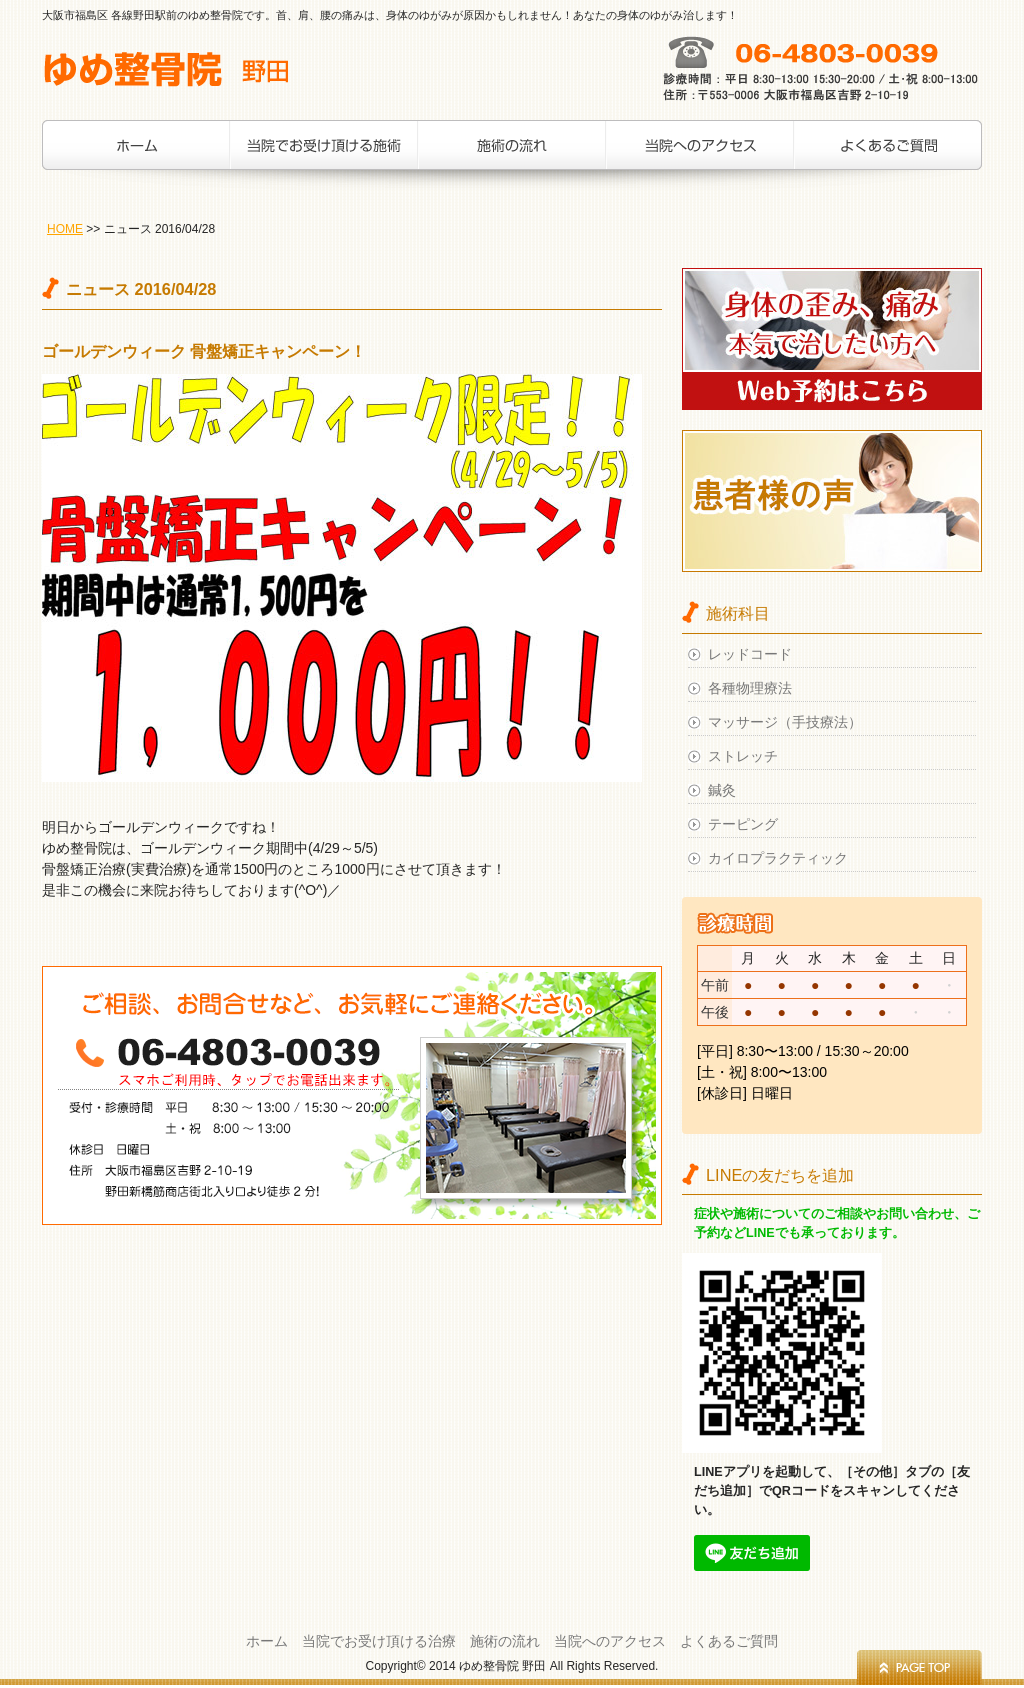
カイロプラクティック (778, 858)
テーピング (743, 824)
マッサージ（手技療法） (785, 722)
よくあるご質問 (729, 1641)
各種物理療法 (750, 688)
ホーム (136, 155)
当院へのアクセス (700, 155)
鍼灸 (722, 790)
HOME (65, 229)
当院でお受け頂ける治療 (324, 155)
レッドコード (750, 654)
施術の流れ (512, 155)
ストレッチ (743, 756)
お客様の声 (888, 155)
